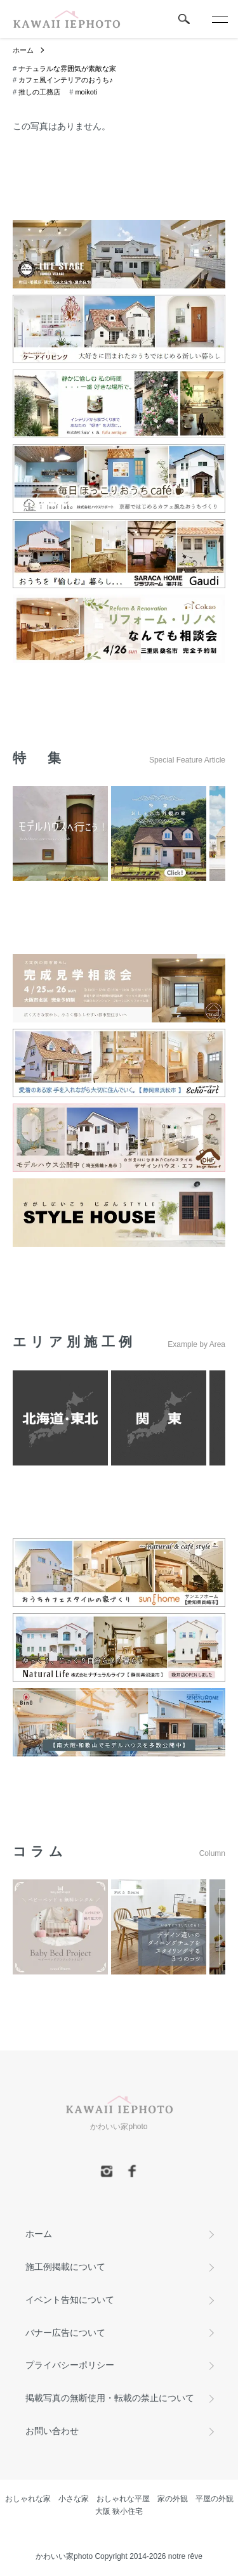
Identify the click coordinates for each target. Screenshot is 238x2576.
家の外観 (172, 2498)
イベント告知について (69, 2300)
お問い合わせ (52, 2431)
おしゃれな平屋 (123, 2498)
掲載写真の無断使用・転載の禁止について (109, 2398)
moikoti (86, 92)
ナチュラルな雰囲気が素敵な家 (67, 68)
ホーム (23, 50)
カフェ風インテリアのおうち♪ (65, 80)
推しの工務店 (39, 92)
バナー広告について (65, 2333)
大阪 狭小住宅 (119, 2511)
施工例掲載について (65, 2267)
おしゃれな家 (28, 2498)
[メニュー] (219, 19)
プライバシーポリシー (69, 2365)
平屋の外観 (214, 2498)
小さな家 (73, 2498)
